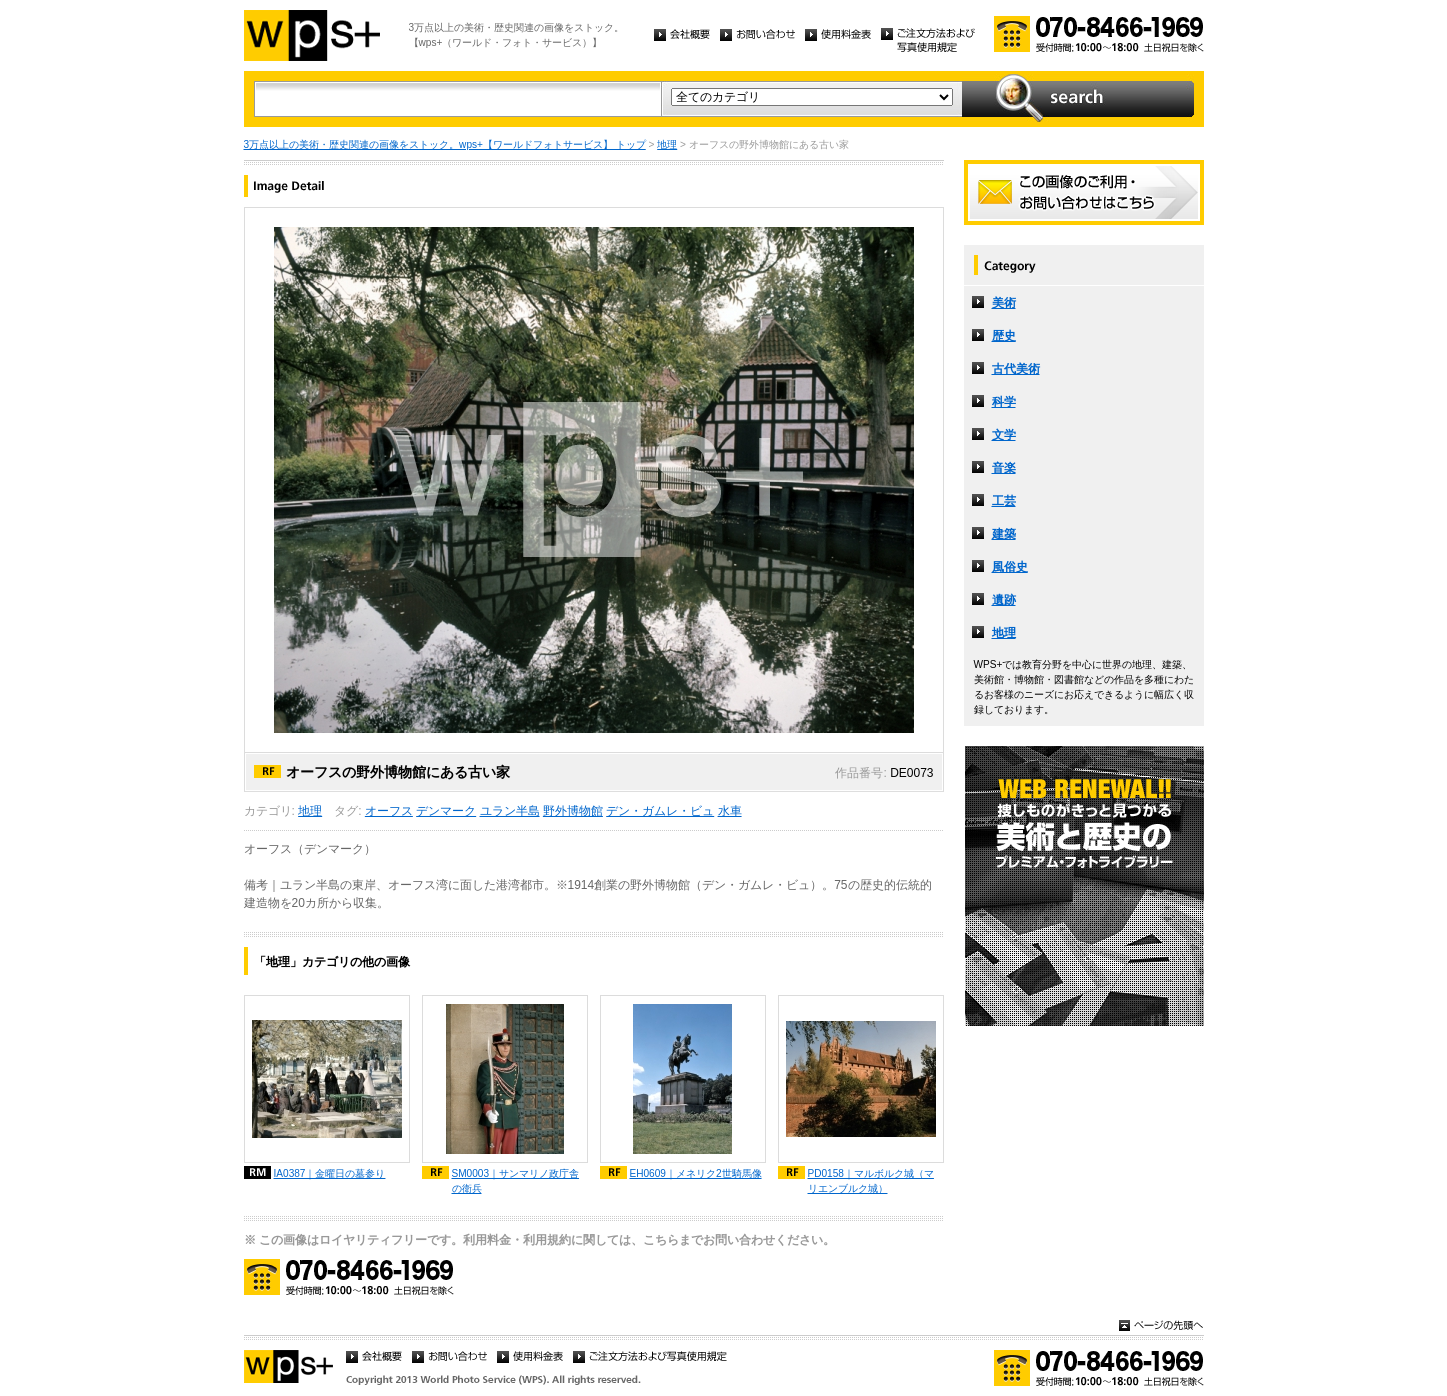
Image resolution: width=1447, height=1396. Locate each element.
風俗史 (1010, 567)
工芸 (1004, 501)
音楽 (1004, 468)
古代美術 (1016, 369)
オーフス (389, 811)
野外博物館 (573, 811)
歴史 (1004, 336)
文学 (1004, 435)
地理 (667, 144)
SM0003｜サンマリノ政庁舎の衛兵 (516, 1181)
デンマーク (446, 811)
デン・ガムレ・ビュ (660, 811)
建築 (1004, 534)
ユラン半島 (510, 811)
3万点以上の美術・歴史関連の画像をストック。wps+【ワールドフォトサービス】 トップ (445, 144)
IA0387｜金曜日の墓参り (330, 1173)
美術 (1004, 303)
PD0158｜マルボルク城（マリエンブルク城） (871, 1181)
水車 (730, 811)
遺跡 (1004, 600)
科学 (1004, 402)
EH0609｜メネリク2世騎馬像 (696, 1173)
